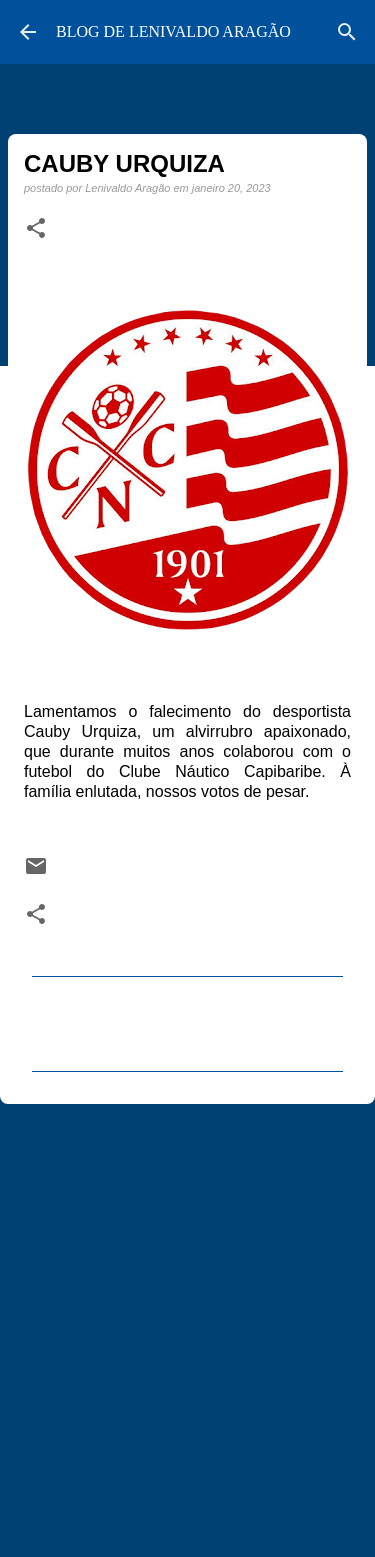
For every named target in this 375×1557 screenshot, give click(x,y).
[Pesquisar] (347, 32)
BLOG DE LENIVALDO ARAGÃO (173, 31)
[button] (36, 229)
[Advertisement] (187, 1321)
